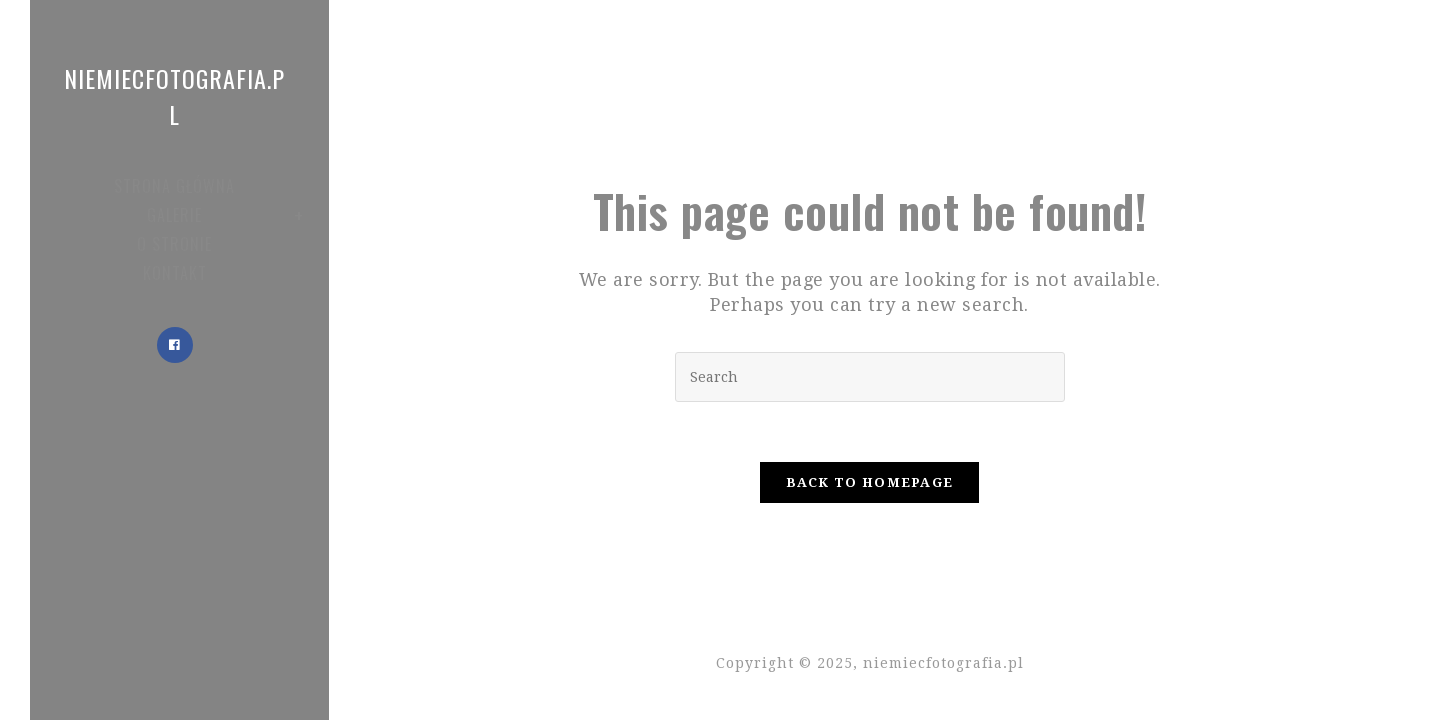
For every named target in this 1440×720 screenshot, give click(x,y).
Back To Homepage (870, 482)
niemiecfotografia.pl (174, 96)
